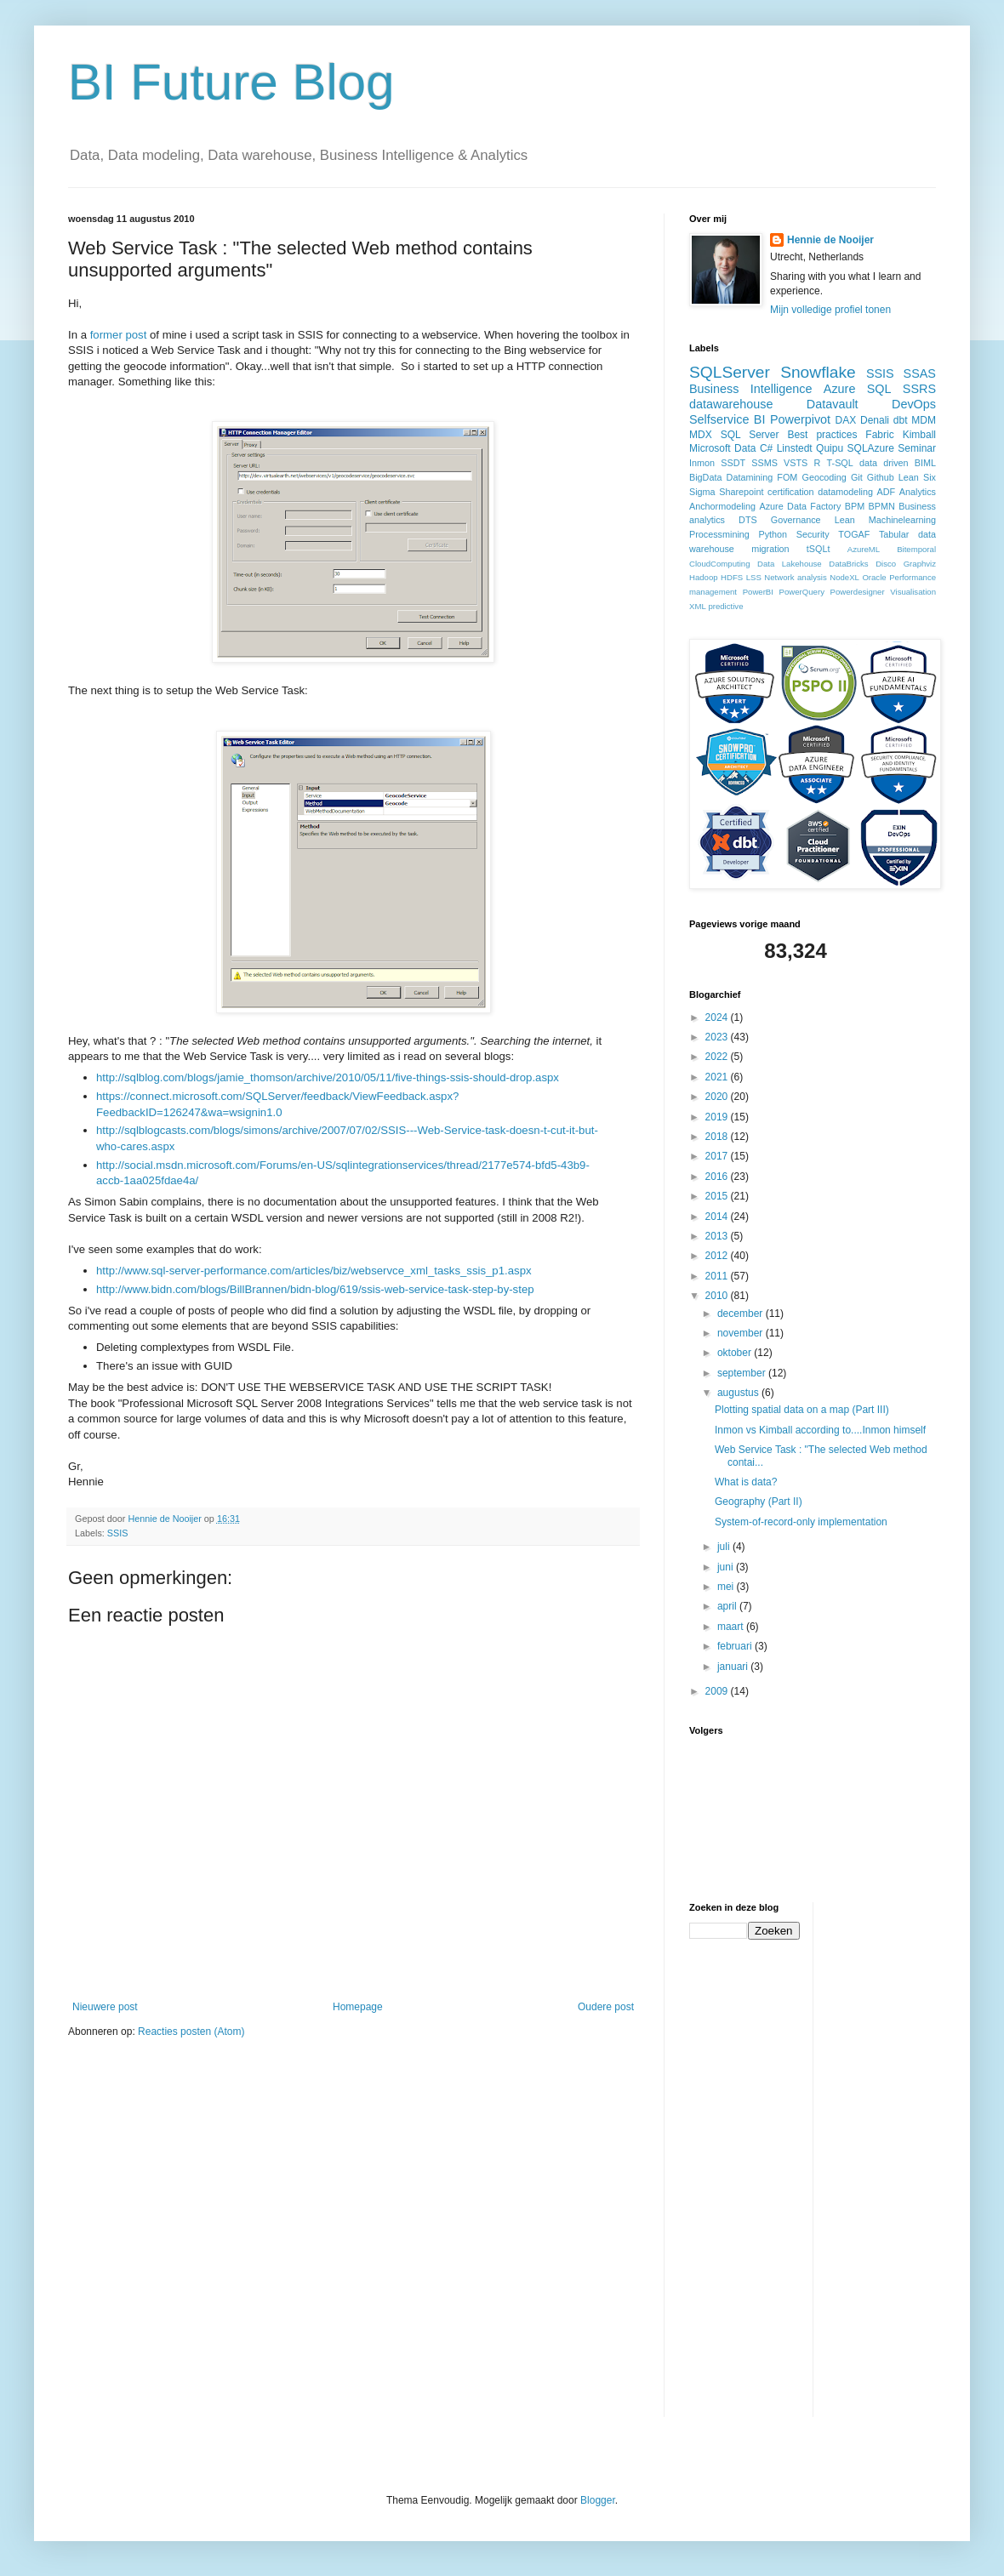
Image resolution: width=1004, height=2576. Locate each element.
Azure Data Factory (800, 506)
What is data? (746, 1482)
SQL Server (750, 435)
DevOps (914, 404)
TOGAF (854, 534)
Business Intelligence (751, 389)
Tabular (894, 534)
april (728, 1606)
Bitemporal (916, 549)
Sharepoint (741, 492)
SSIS (117, 1533)
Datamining (750, 477)
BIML (925, 463)
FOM (787, 477)
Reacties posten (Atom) (191, 2031)
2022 (718, 1057)
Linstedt (795, 448)
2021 (718, 1077)
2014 (718, 1216)
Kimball (919, 435)
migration (770, 549)
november (741, 1333)
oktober (735, 1353)
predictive (725, 606)
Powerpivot (800, 419)
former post (118, 334)
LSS (754, 577)
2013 (718, 1236)
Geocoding (824, 477)
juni (726, 1567)
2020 (718, 1097)
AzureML (863, 549)
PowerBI (758, 591)
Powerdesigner (857, 591)
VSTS (795, 463)
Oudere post (606, 2007)
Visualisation (913, 591)
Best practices (822, 435)
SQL (879, 389)
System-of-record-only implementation (801, 1522)
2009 (718, 1691)
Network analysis (795, 577)
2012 (718, 1256)
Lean (845, 520)
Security (813, 534)
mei (727, 1587)
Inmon (702, 463)
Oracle (874, 577)
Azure (840, 389)
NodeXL (844, 577)
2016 (718, 1177)
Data (745, 448)
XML (697, 606)
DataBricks (848, 563)
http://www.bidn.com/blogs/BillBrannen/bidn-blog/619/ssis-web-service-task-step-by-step (315, 1289)
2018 (718, 1137)
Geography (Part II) (758, 1501)
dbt (900, 420)
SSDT (733, 463)
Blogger (597, 2500)
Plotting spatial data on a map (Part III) (802, 1410)
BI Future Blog (231, 82)
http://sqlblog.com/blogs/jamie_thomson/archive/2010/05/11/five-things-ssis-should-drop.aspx (327, 1077)
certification (790, 492)
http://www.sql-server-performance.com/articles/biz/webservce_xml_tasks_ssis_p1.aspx (314, 1270)
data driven (884, 463)
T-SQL (840, 463)
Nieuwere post (105, 2007)
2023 (718, 1037)
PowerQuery (801, 591)
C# (766, 448)
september (742, 1373)
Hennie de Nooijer (830, 240)
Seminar (917, 448)
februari (736, 1646)
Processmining (719, 534)
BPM (854, 506)
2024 (718, 1017)
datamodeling (845, 492)
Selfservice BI (727, 419)
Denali (874, 420)
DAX (846, 420)
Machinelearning (902, 520)
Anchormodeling (722, 506)
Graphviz (920, 563)
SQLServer (729, 372)
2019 (718, 1117)
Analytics (917, 492)
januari (733, 1667)
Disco (886, 563)
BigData (705, 477)
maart (731, 1627)
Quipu (829, 448)
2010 (718, 1296)
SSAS (920, 373)
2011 (718, 1276)
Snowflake (818, 372)
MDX (700, 435)
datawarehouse (731, 404)
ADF (886, 492)
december (741, 1313)
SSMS (764, 463)
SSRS (919, 389)
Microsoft (710, 448)
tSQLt (818, 549)
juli (725, 1547)
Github (880, 477)
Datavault (833, 404)
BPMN (882, 506)
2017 (718, 1156)
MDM (923, 420)
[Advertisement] (894, 2157)
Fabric (879, 435)
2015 (718, 1196)
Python (772, 534)
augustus (739, 1393)
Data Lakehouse (789, 563)
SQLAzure (870, 448)
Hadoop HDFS (716, 577)
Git (857, 477)
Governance (796, 520)
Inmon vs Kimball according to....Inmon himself (820, 1430)
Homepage (358, 2007)
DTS (748, 520)
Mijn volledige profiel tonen (830, 310)
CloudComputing (719, 563)
